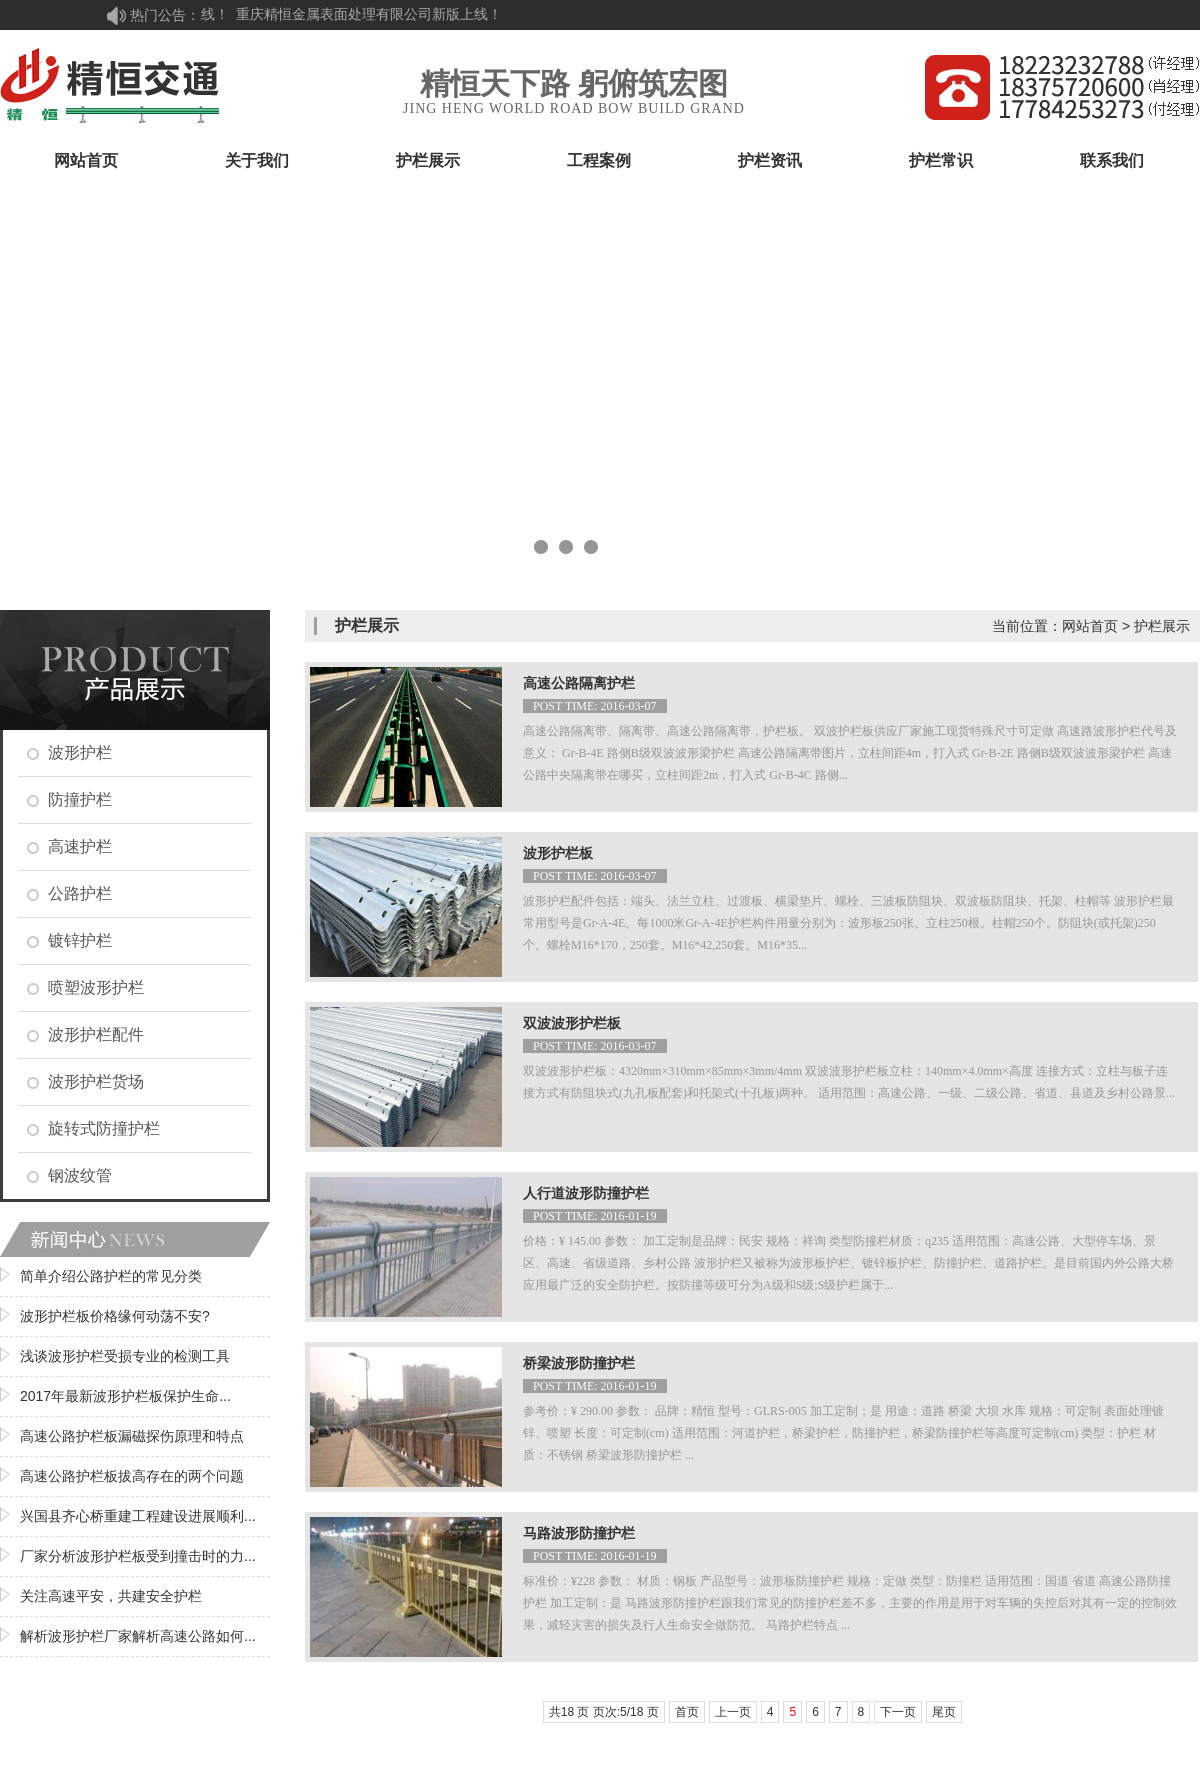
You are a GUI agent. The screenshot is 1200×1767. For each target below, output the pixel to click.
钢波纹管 (80, 1175)
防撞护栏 (80, 799)
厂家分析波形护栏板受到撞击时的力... (138, 1556)
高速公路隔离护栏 (579, 683)
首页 (687, 1712)
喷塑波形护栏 (96, 987)
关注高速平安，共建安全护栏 (111, 1596)
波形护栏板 (558, 853)
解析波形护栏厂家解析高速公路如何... (138, 1636)
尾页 (944, 1712)
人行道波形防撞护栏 (586, 1193)
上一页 (733, 1712)
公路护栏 (80, 893)
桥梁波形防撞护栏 (579, 1363)
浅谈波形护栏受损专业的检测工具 (125, 1356)
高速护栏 (80, 846)
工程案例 (599, 160)
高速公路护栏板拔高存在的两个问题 (132, 1476)
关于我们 (257, 160)
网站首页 (86, 160)
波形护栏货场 (96, 1081)
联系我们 (1112, 160)
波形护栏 (80, 752)
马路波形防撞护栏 (579, 1533)
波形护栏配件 (96, 1034)
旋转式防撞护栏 (104, 1128)
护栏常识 (941, 160)
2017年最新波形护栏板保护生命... (125, 1396)
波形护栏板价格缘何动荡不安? (115, 1316)
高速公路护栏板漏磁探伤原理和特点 (132, 1436)
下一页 (898, 1712)
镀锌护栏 (80, 940)
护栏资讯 (770, 160)
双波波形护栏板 (572, 1023)
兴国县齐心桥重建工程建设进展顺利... (138, 1516)
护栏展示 (428, 160)
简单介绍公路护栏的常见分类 (111, 1276)
